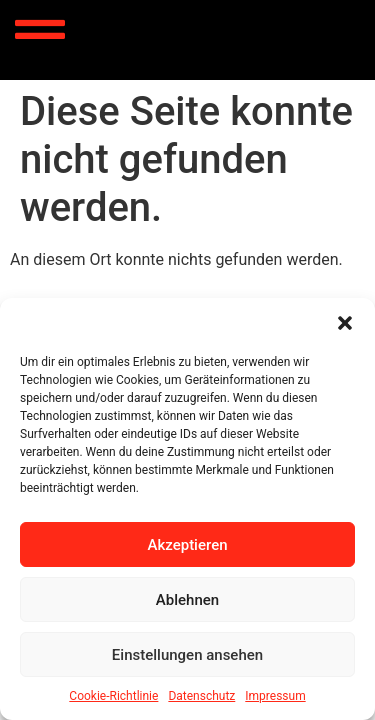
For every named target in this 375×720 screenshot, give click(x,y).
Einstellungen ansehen (187, 655)
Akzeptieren (187, 545)
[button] (345, 323)
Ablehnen (187, 600)
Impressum (275, 696)
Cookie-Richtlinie (113, 696)
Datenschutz (201, 696)
